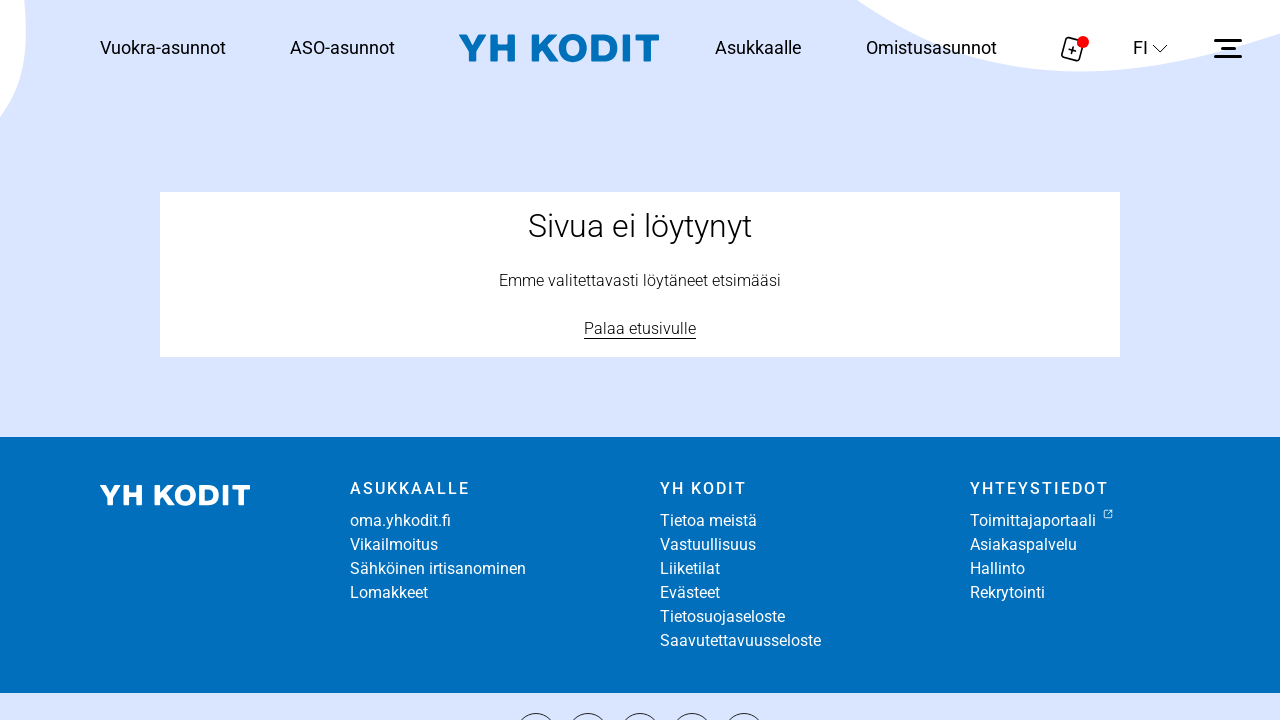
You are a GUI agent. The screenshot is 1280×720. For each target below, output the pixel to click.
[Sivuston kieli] (1150, 48)
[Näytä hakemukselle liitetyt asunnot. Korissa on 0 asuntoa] (1073, 48)
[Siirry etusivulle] (559, 48)
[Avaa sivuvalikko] (1228, 48)
